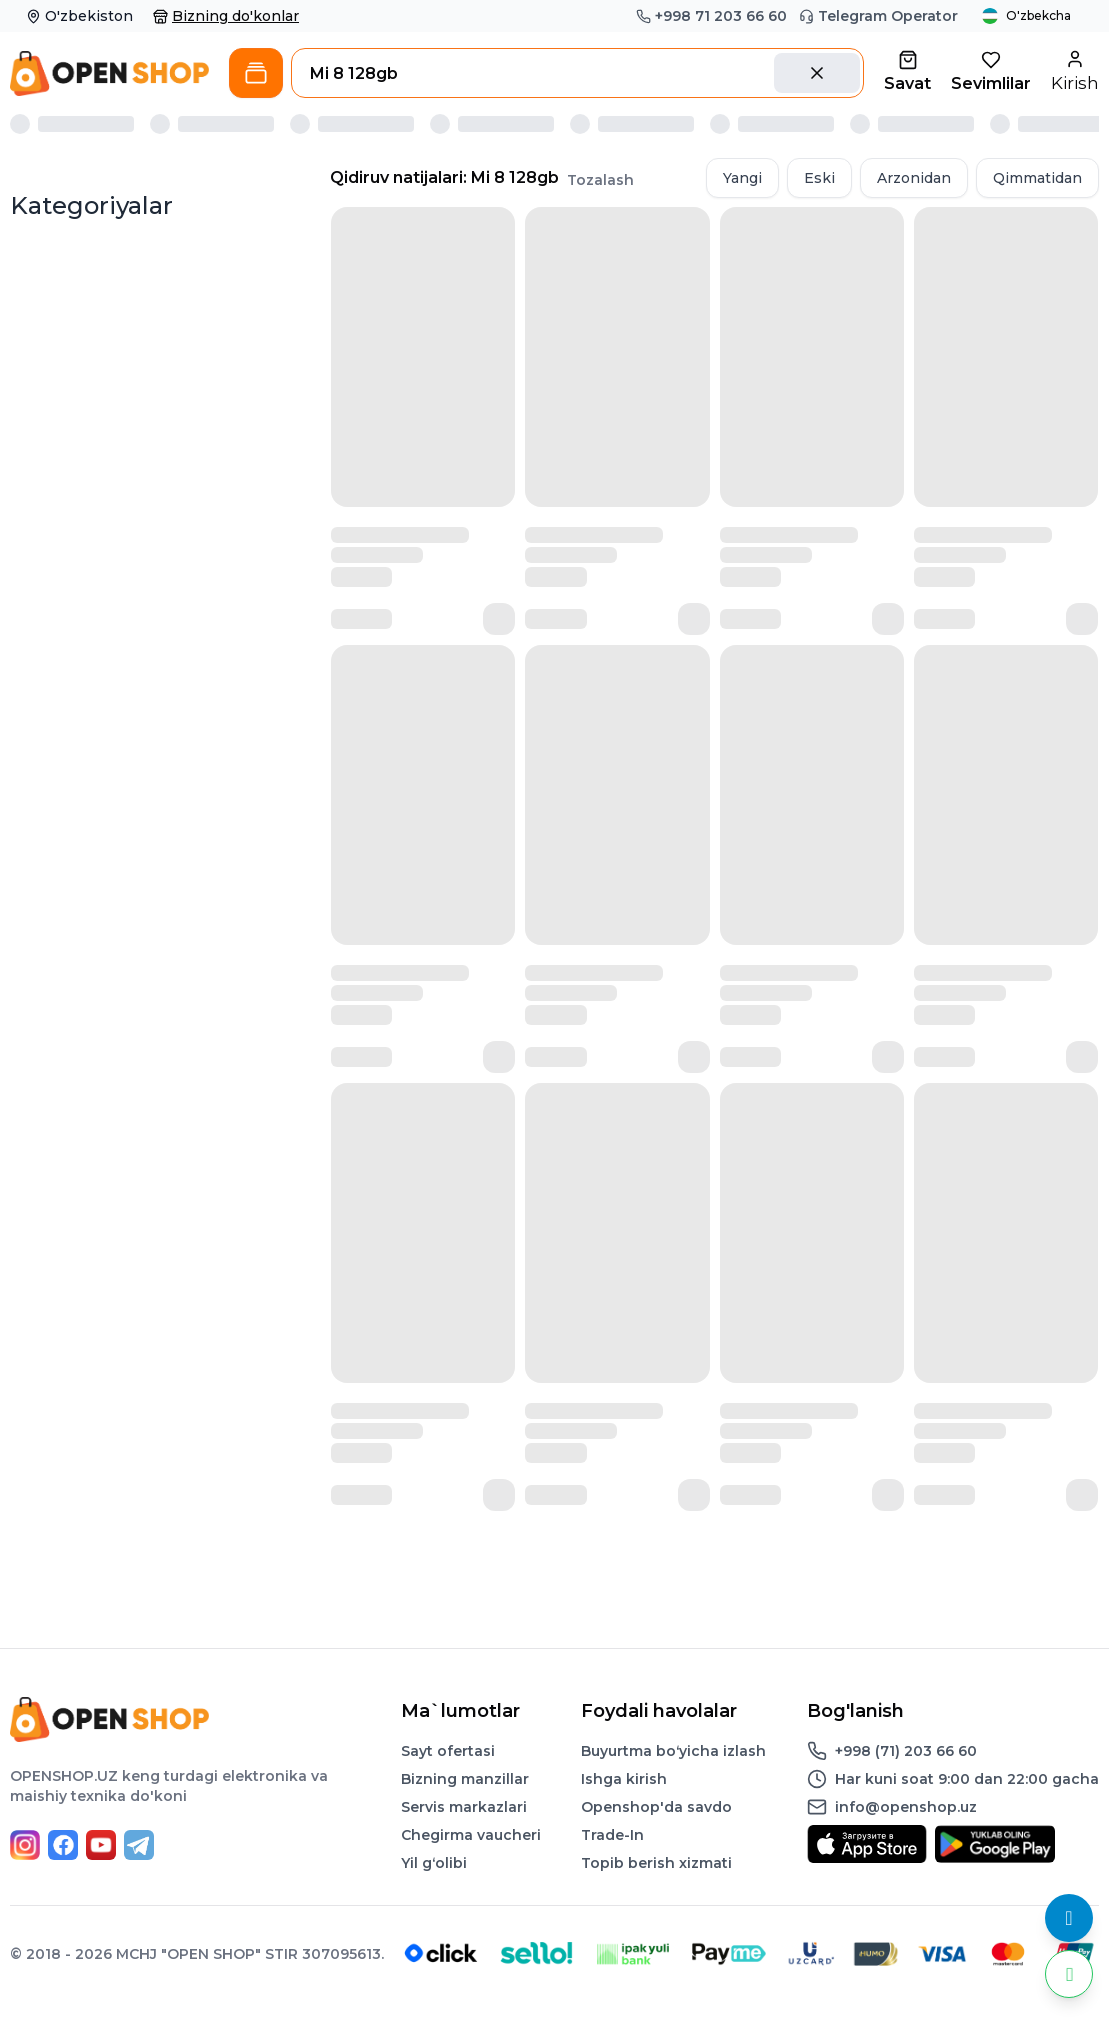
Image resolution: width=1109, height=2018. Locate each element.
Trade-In (612, 1835)
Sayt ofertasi (448, 1751)
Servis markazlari (464, 1807)
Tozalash (600, 180)
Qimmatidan (1037, 178)
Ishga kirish (624, 1779)
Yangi (742, 178)
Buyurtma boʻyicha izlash (673, 1751)
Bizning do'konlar (226, 16)
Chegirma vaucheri (471, 1835)
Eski (819, 178)
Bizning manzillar (465, 1779)
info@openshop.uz (906, 1807)
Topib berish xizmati (656, 1863)
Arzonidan (914, 178)
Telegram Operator (878, 16)
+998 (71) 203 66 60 (906, 1751)
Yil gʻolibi (434, 1863)
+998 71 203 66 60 (711, 16)
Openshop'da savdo (656, 1807)
